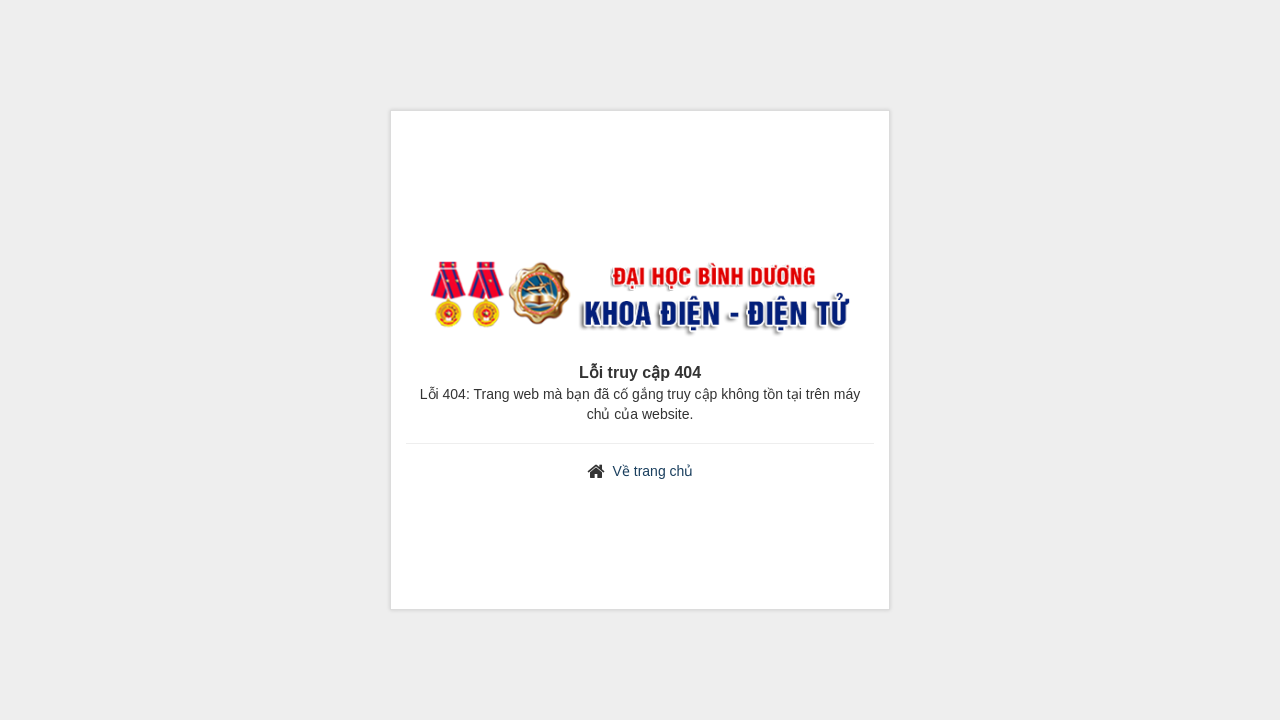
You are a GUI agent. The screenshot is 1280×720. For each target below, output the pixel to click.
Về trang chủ (653, 471)
